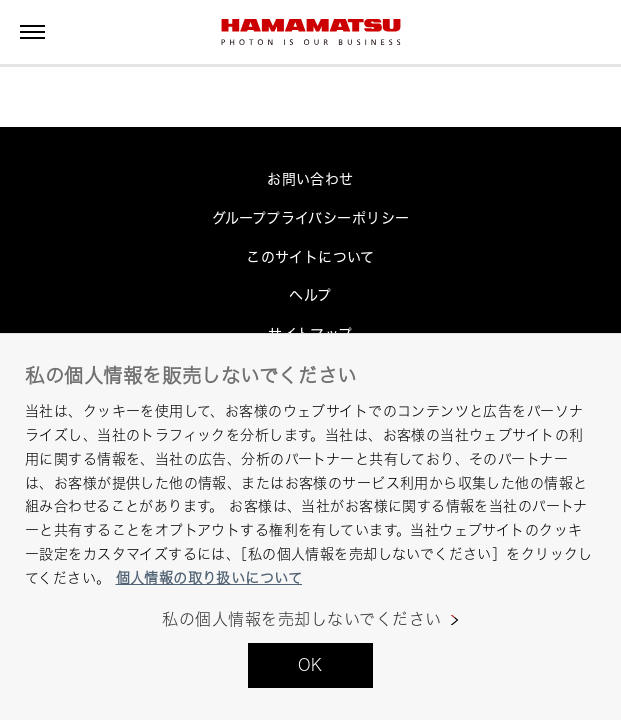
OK (310, 665)
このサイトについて (310, 256)
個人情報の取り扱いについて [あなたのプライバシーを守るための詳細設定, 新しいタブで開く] (209, 577)
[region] (310, 526)
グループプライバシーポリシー (311, 217)
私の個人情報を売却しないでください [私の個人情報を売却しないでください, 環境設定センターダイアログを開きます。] (301, 619)
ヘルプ (310, 294)
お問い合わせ (310, 178)
